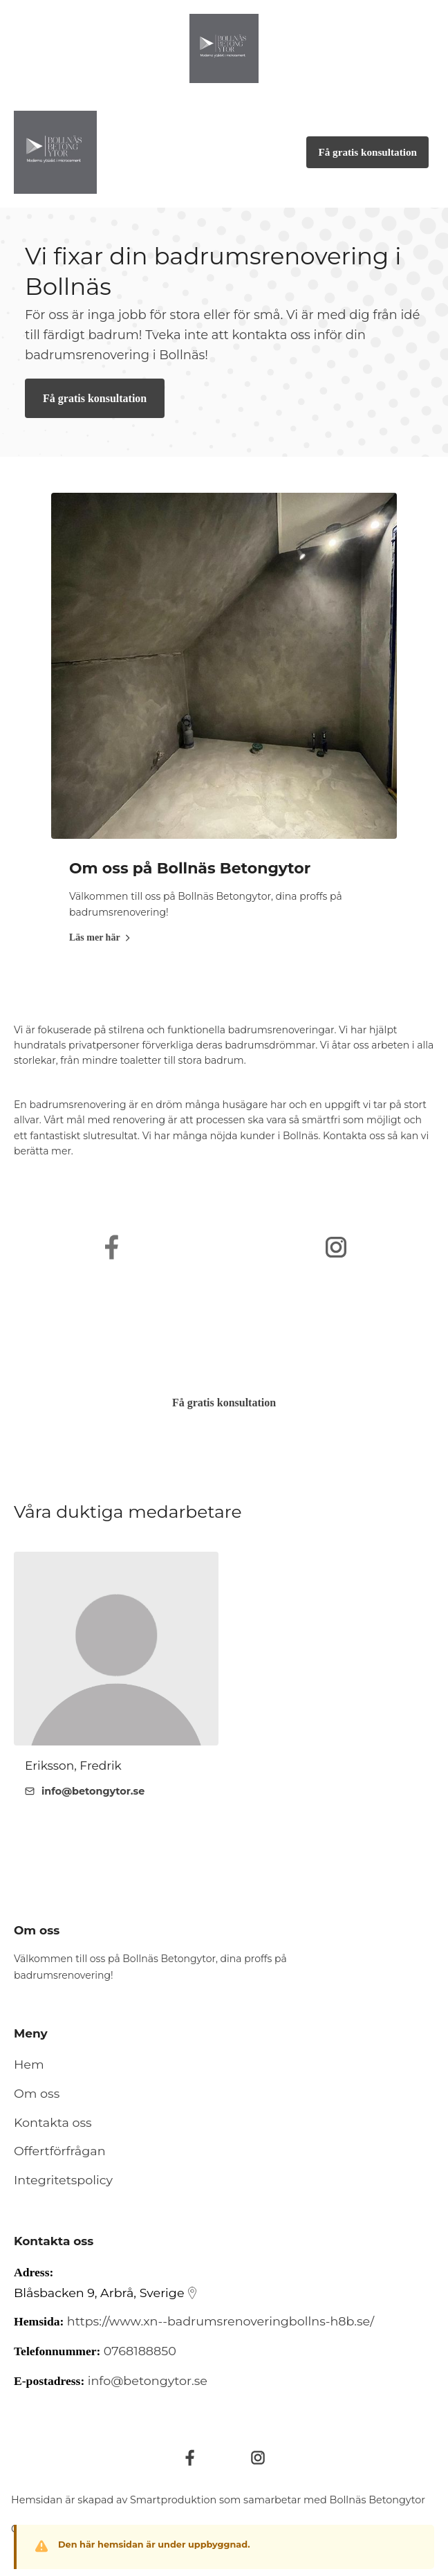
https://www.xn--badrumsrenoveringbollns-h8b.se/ (220, 2321)
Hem (29, 2064)
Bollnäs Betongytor (378, 2500)
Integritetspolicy (63, 2180)
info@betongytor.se (147, 2380)
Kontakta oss (53, 2122)
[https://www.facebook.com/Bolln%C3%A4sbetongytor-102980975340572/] (112, 1247)
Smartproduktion (173, 2500)
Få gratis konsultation (95, 398)
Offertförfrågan (60, 2150)
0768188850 (140, 2350)
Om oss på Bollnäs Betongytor (189, 868)
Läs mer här (100, 937)
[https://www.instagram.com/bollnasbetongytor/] (336, 1247)
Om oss (36, 2093)
